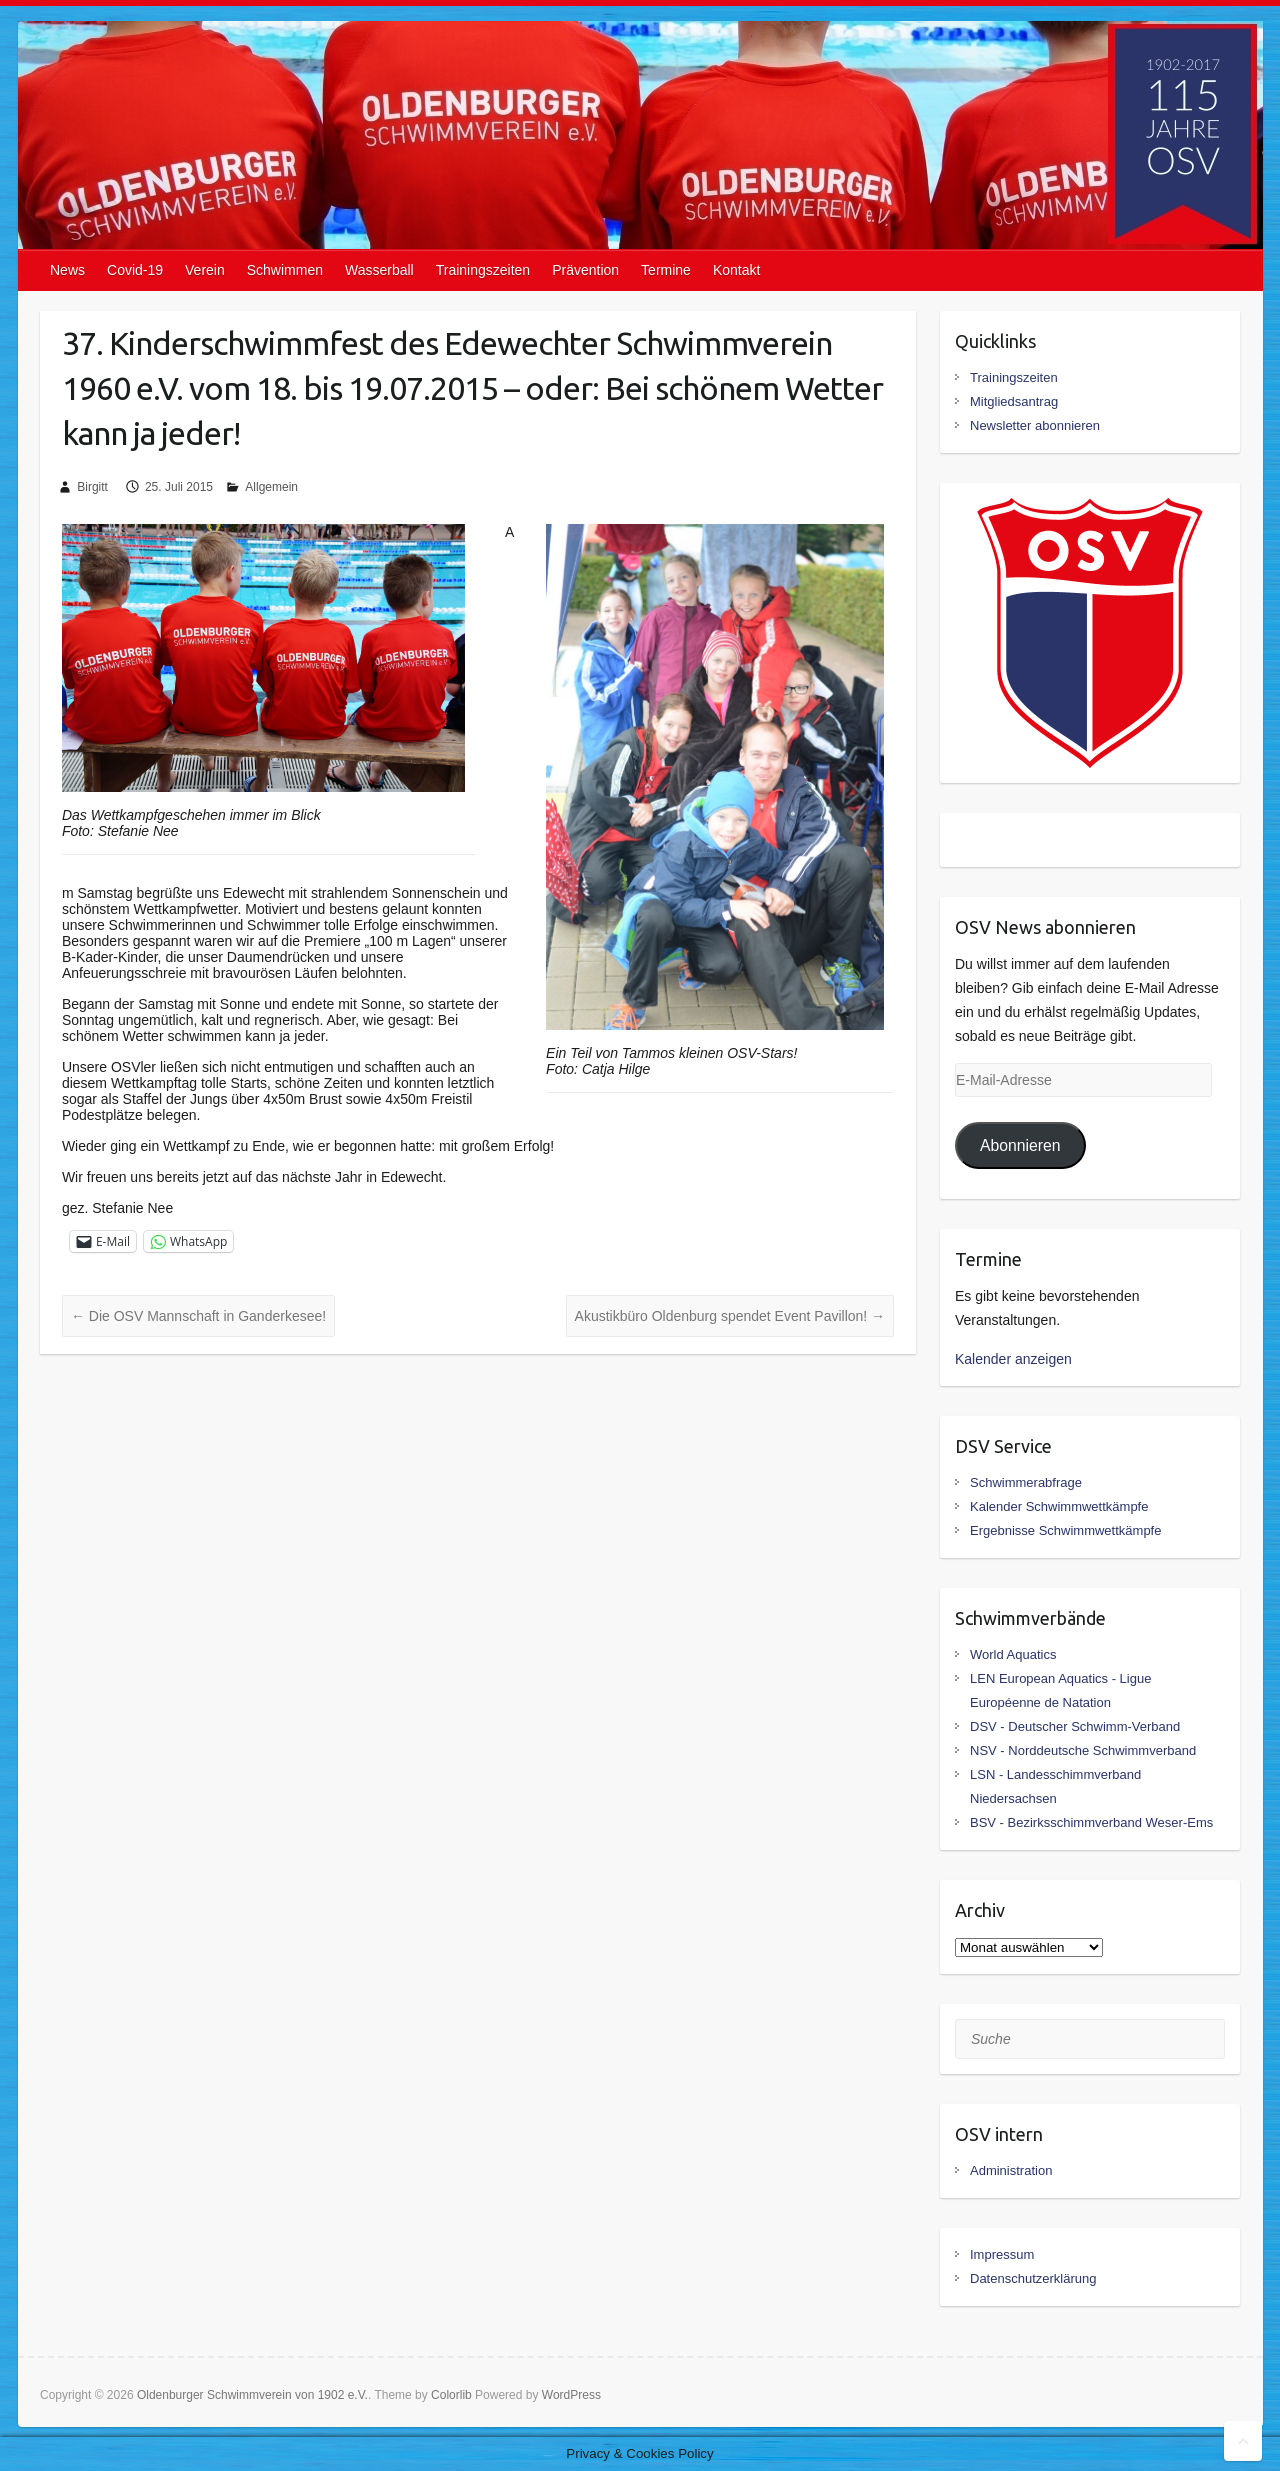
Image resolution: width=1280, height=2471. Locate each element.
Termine (666, 270)
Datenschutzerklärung (1033, 2278)
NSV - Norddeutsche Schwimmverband (1083, 1750)
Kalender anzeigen (1013, 1359)
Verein (205, 270)
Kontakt (736, 270)
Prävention (585, 270)
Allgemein (271, 487)
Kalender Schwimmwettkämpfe (1059, 1506)
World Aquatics (1013, 1654)
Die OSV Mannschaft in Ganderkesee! (198, 1316)
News (67, 270)
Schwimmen (285, 270)
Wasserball (379, 270)
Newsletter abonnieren (1035, 425)
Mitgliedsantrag (1014, 401)
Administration (1011, 2170)
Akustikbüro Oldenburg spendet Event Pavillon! (730, 1316)
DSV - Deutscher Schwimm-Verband (1075, 1726)
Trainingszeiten (483, 270)
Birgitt (92, 487)
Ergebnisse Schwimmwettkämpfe (1065, 1530)
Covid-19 (135, 270)
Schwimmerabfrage (1026, 1482)
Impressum (1002, 2254)
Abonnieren (1020, 1145)
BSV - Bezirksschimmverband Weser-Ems (1091, 1822)
